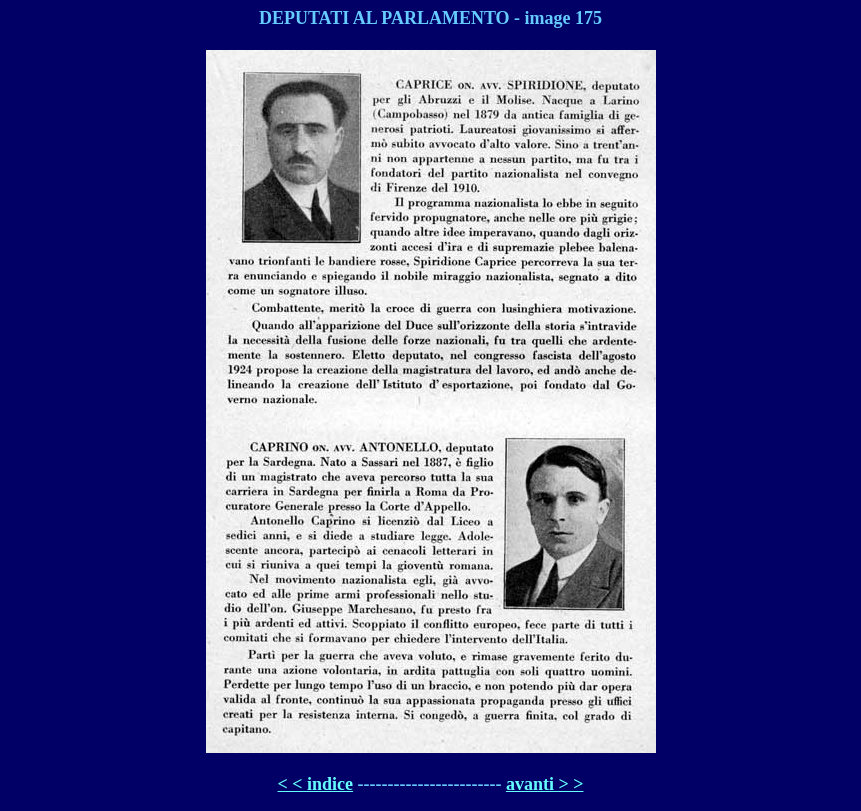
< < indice (316, 784)
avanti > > (545, 784)
